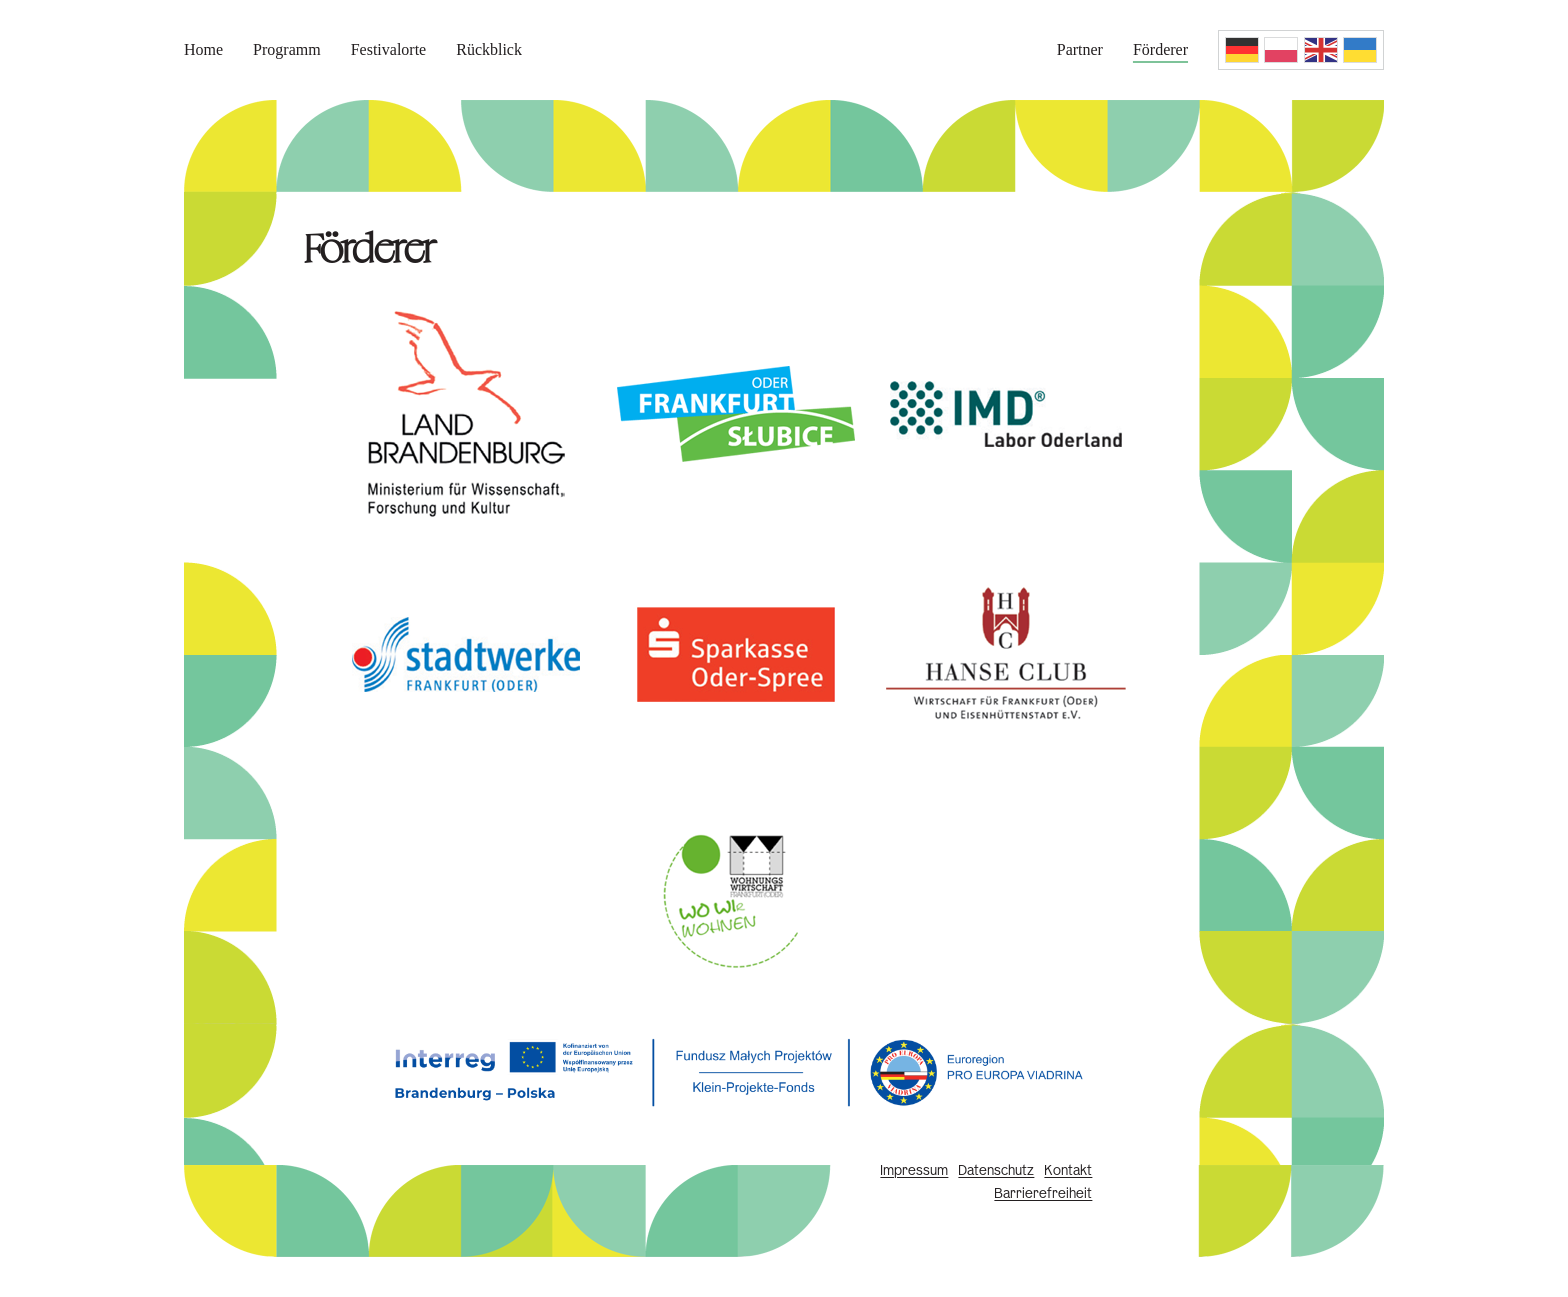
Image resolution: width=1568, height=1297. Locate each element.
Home (203, 49)
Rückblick (489, 49)
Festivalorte (389, 49)
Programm (287, 49)
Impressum (914, 1171)
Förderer (1160, 49)
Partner (1080, 49)
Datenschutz (996, 1171)
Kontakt (1068, 1171)
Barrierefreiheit (1043, 1194)
